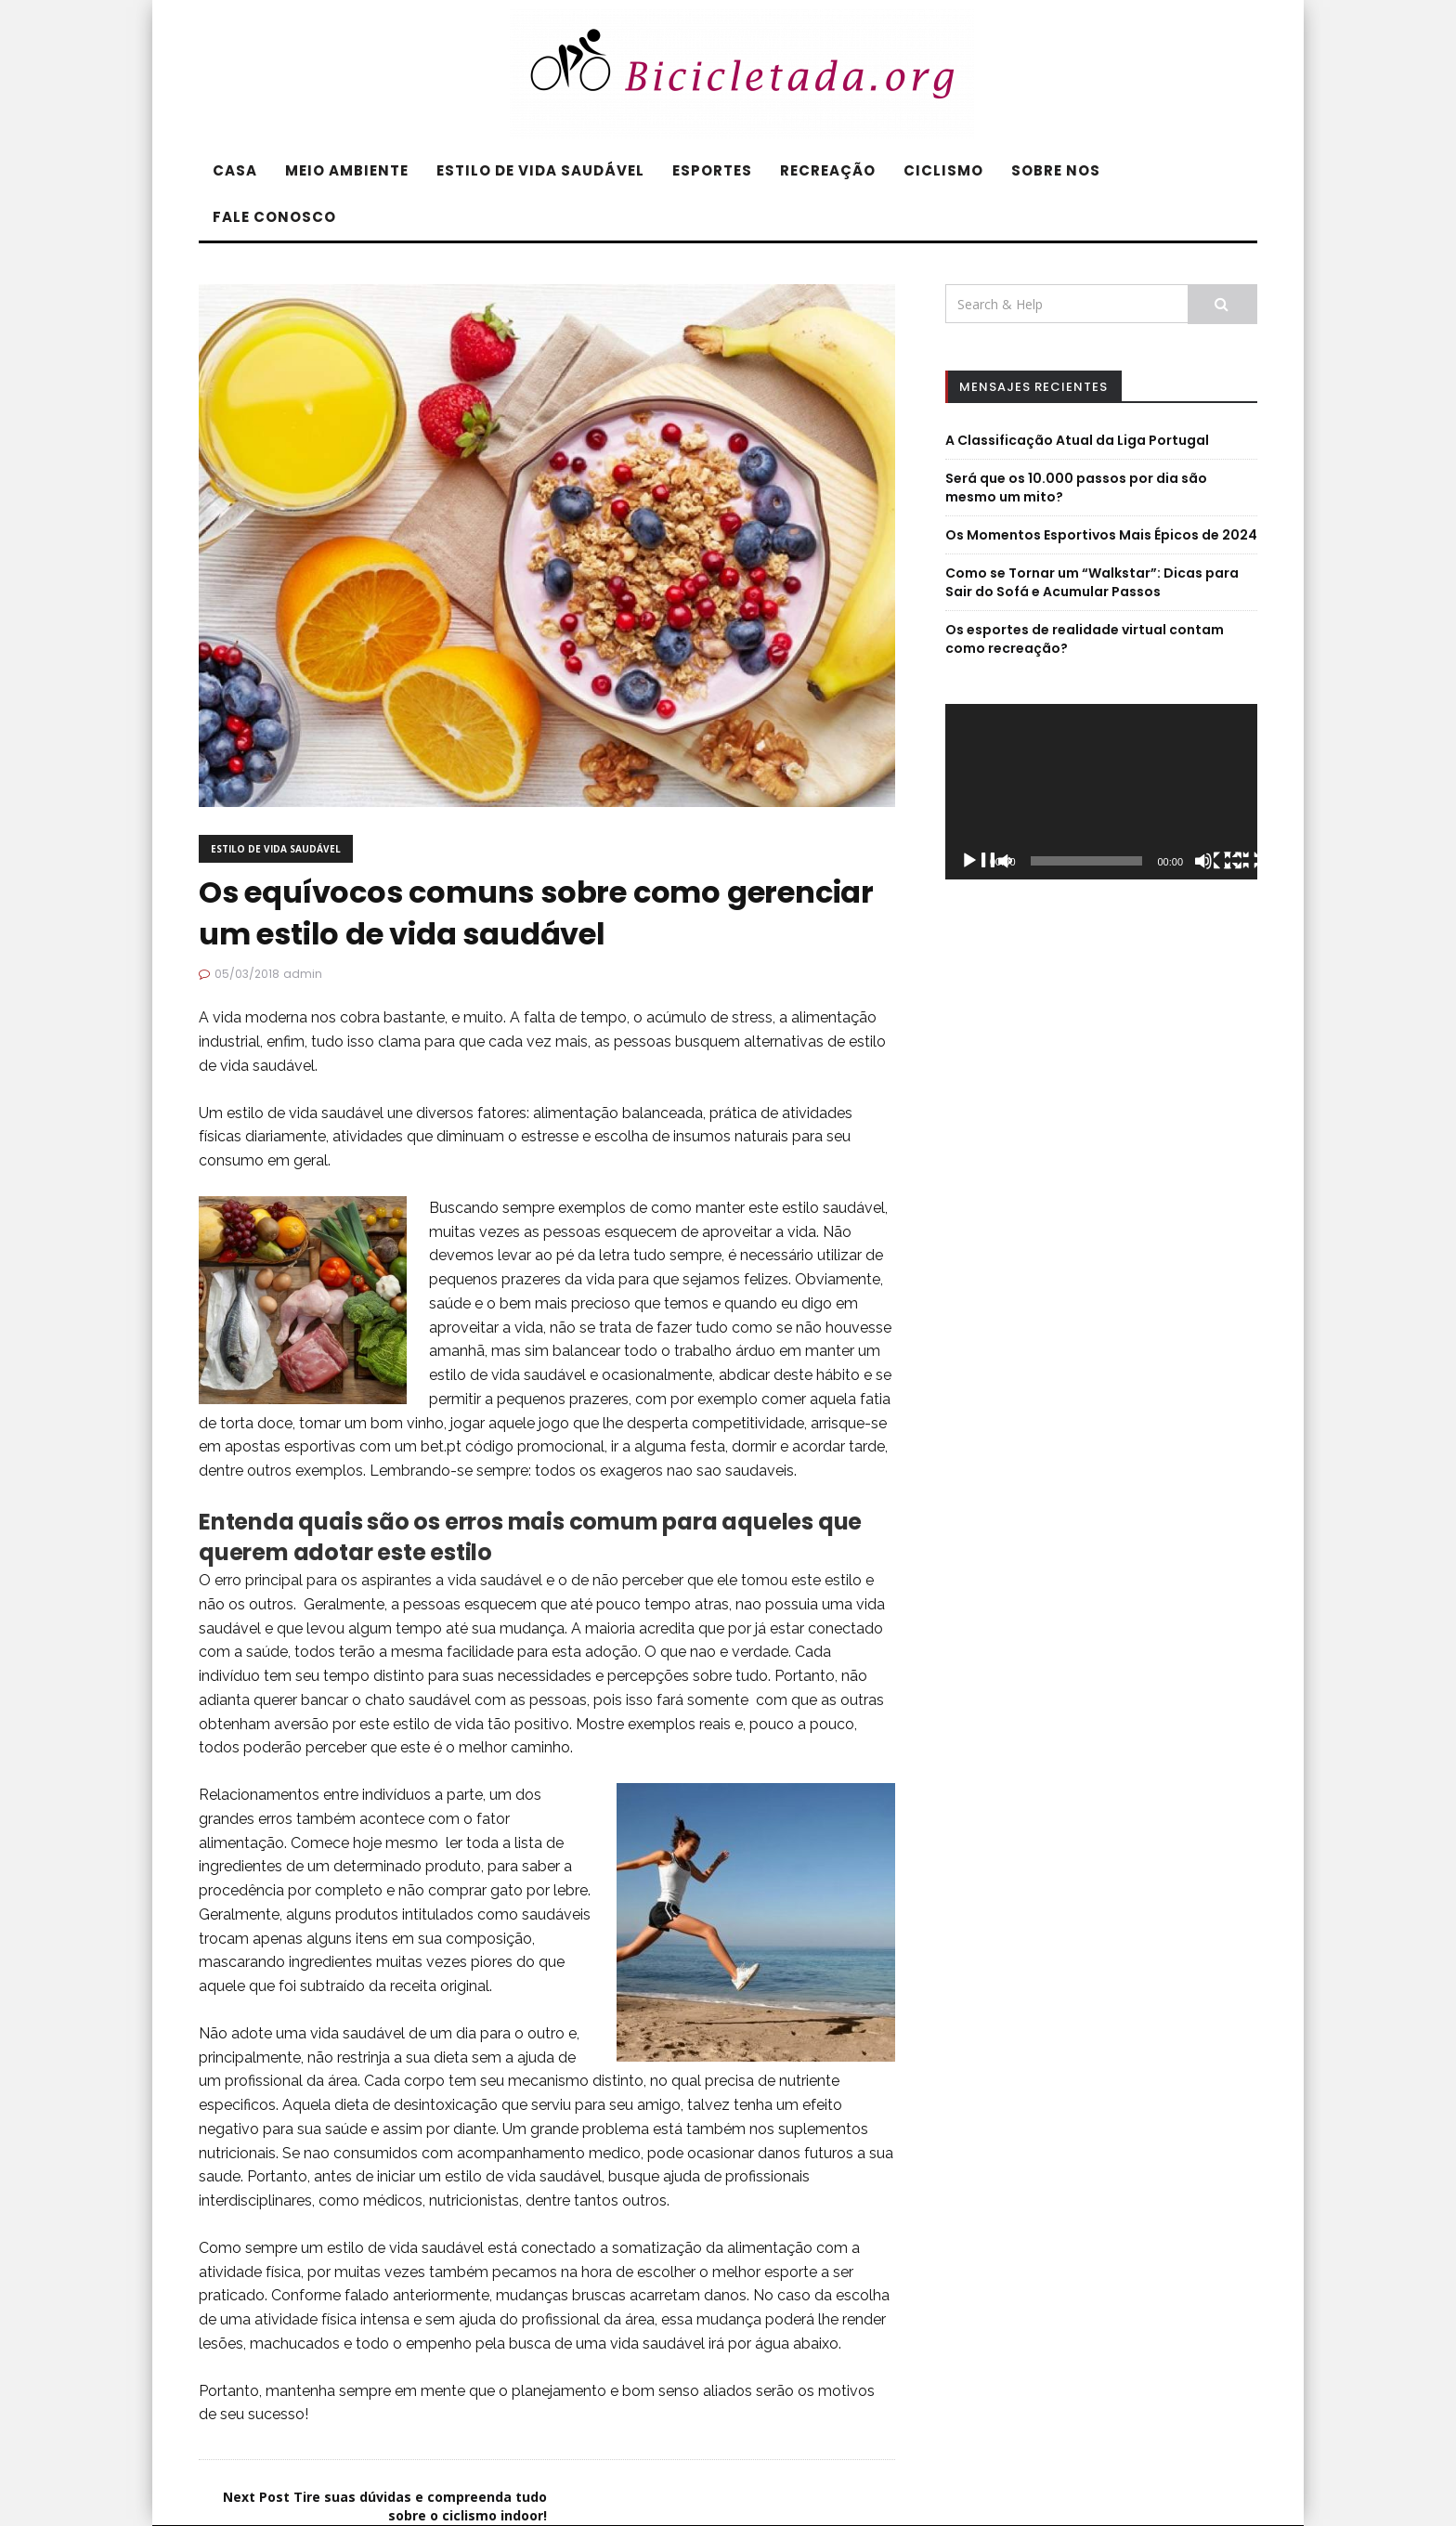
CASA (235, 170)
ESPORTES (712, 170)
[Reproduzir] (986, 863)
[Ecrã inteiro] (1250, 863)
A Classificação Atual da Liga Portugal (1077, 440)
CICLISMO (943, 170)
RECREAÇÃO (828, 170)
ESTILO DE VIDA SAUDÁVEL (540, 170)
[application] (1101, 791)
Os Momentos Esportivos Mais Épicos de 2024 (1101, 535)
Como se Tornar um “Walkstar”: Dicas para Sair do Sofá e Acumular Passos (1092, 582)
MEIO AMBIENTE (347, 170)
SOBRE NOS (1055, 170)
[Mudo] (1220, 863)
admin (302, 974)
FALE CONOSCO (274, 217)
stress (752, 1017)
